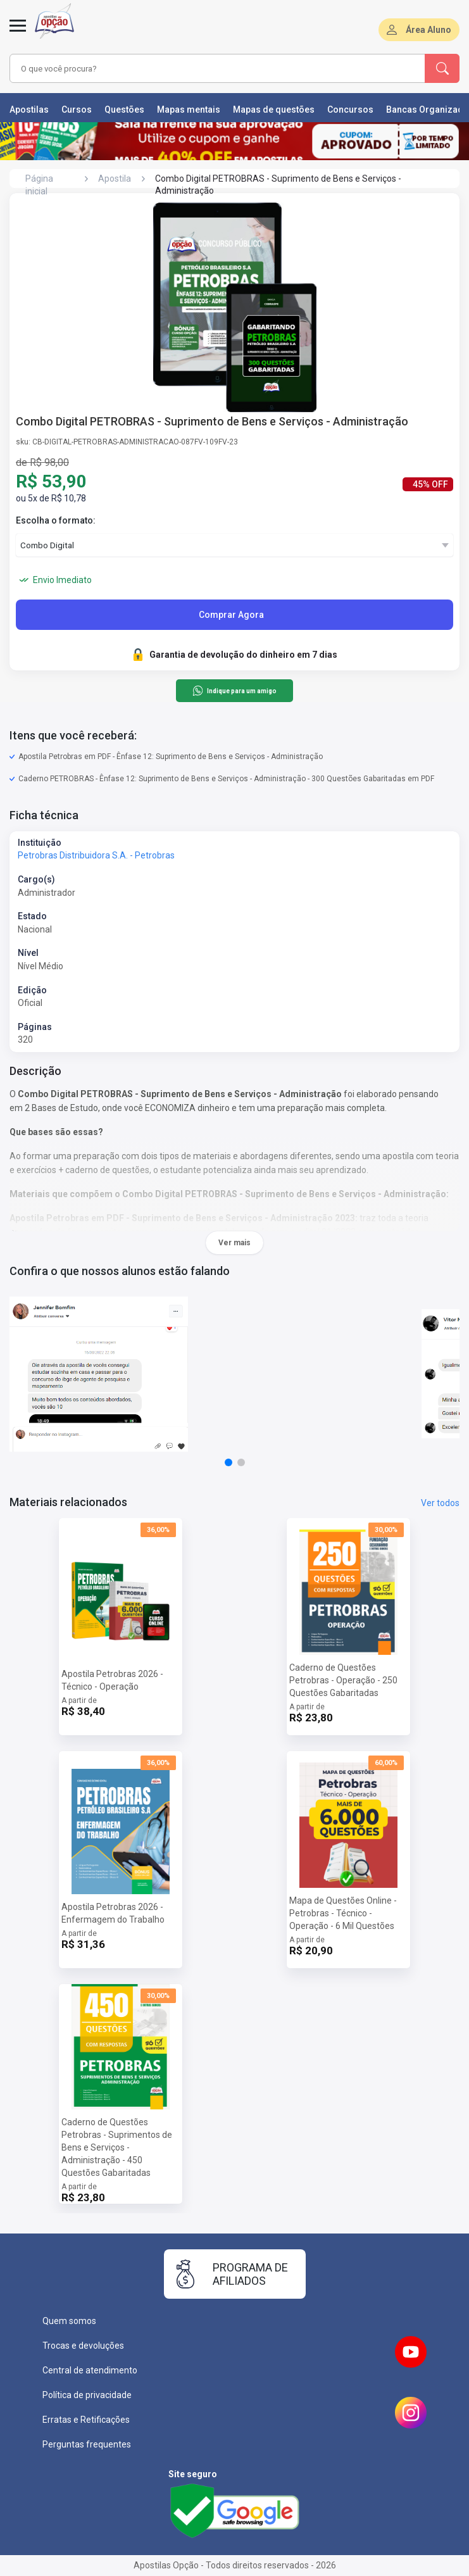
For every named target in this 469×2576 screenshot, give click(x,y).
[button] (228, 1462)
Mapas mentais (188, 109)
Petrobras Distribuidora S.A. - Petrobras (96, 855)
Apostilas (29, 109)
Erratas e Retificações (86, 2420)
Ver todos (440, 1503)
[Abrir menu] (17, 33)
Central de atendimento (89, 2370)
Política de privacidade (87, 2395)
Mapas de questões (274, 109)
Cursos (76, 109)
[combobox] (201, 68)
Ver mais (234, 1242)
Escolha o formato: (56, 520)
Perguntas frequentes (86, 2444)
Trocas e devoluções (83, 2345)
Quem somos (69, 2321)
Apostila (114, 178)
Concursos (350, 109)
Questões (124, 109)
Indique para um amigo (234, 691)
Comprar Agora (231, 615)
